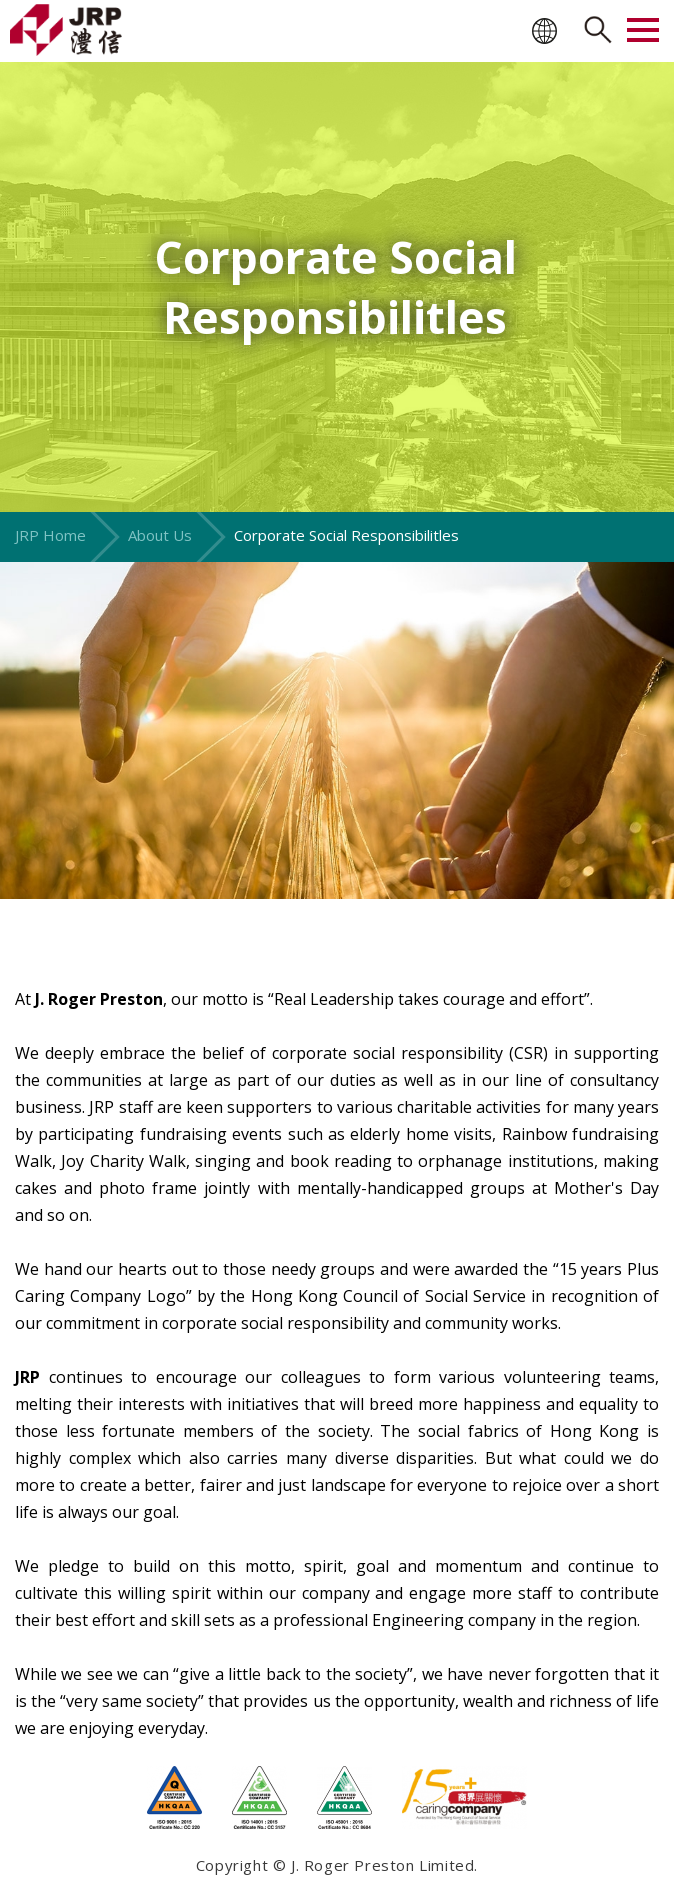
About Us (160, 535)
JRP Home (50, 535)
